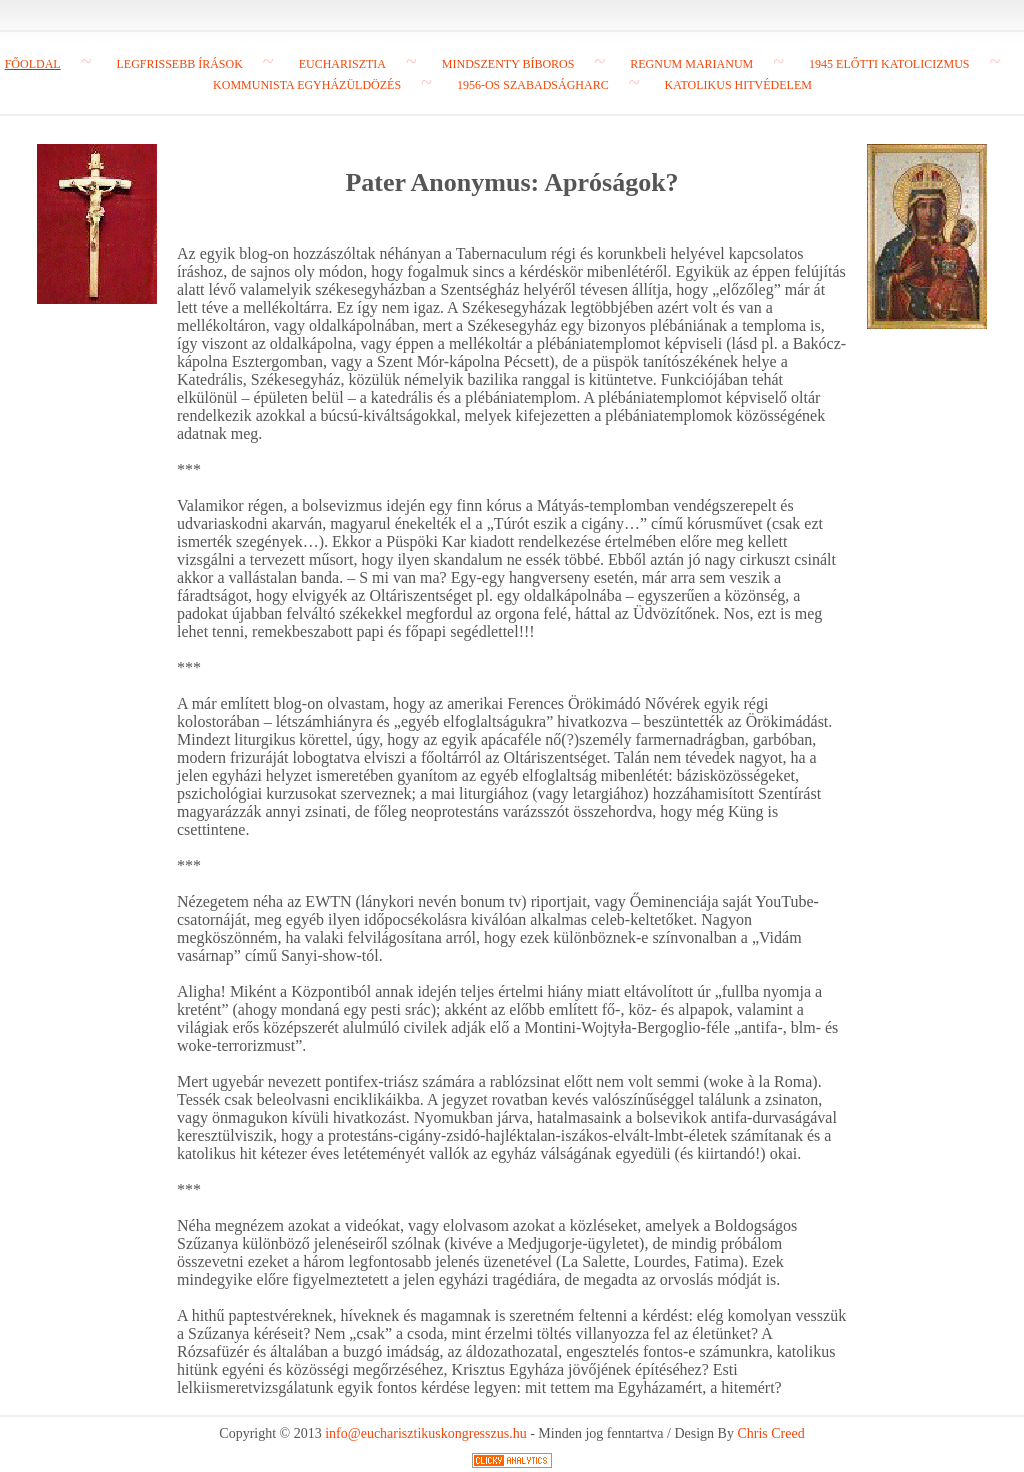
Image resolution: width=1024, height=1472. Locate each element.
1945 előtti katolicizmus (889, 64)
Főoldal (33, 64)
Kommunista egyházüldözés (307, 85)
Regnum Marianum (691, 64)
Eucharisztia (342, 64)
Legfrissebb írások (179, 64)
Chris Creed (770, 1433)
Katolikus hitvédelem (737, 85)
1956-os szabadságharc (533, 85)
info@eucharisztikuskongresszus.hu (425, 1433)
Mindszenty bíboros (508, 64)
